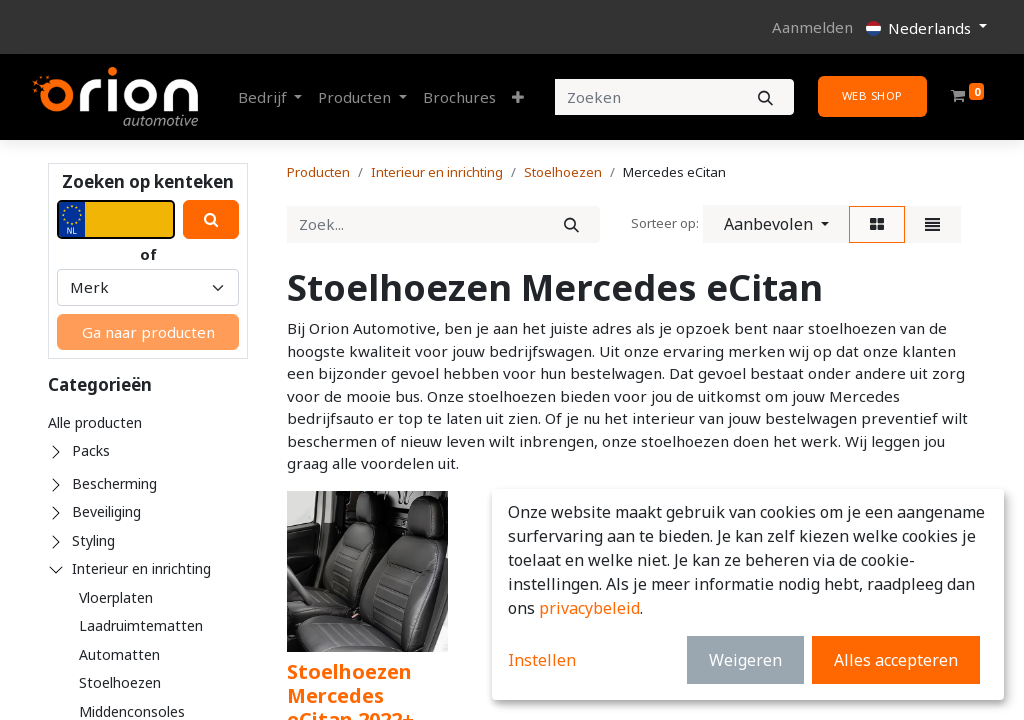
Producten (318, 172)
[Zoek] (571, 224)
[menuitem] (459, 97)
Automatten (119, 654)
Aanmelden (812, 27)
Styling (93, 540)
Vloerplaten (116, 597)
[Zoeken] (765, 97)
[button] (518, 97)
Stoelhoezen (120, 682)
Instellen (542, 660)
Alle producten (95, 422)
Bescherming (114, 483)
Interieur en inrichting (141, 568)
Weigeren (745, 660)
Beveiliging (106, 511)
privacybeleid (589, 608)
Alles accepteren (896, 660)
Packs (91, 450)
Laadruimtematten (141, 625)
